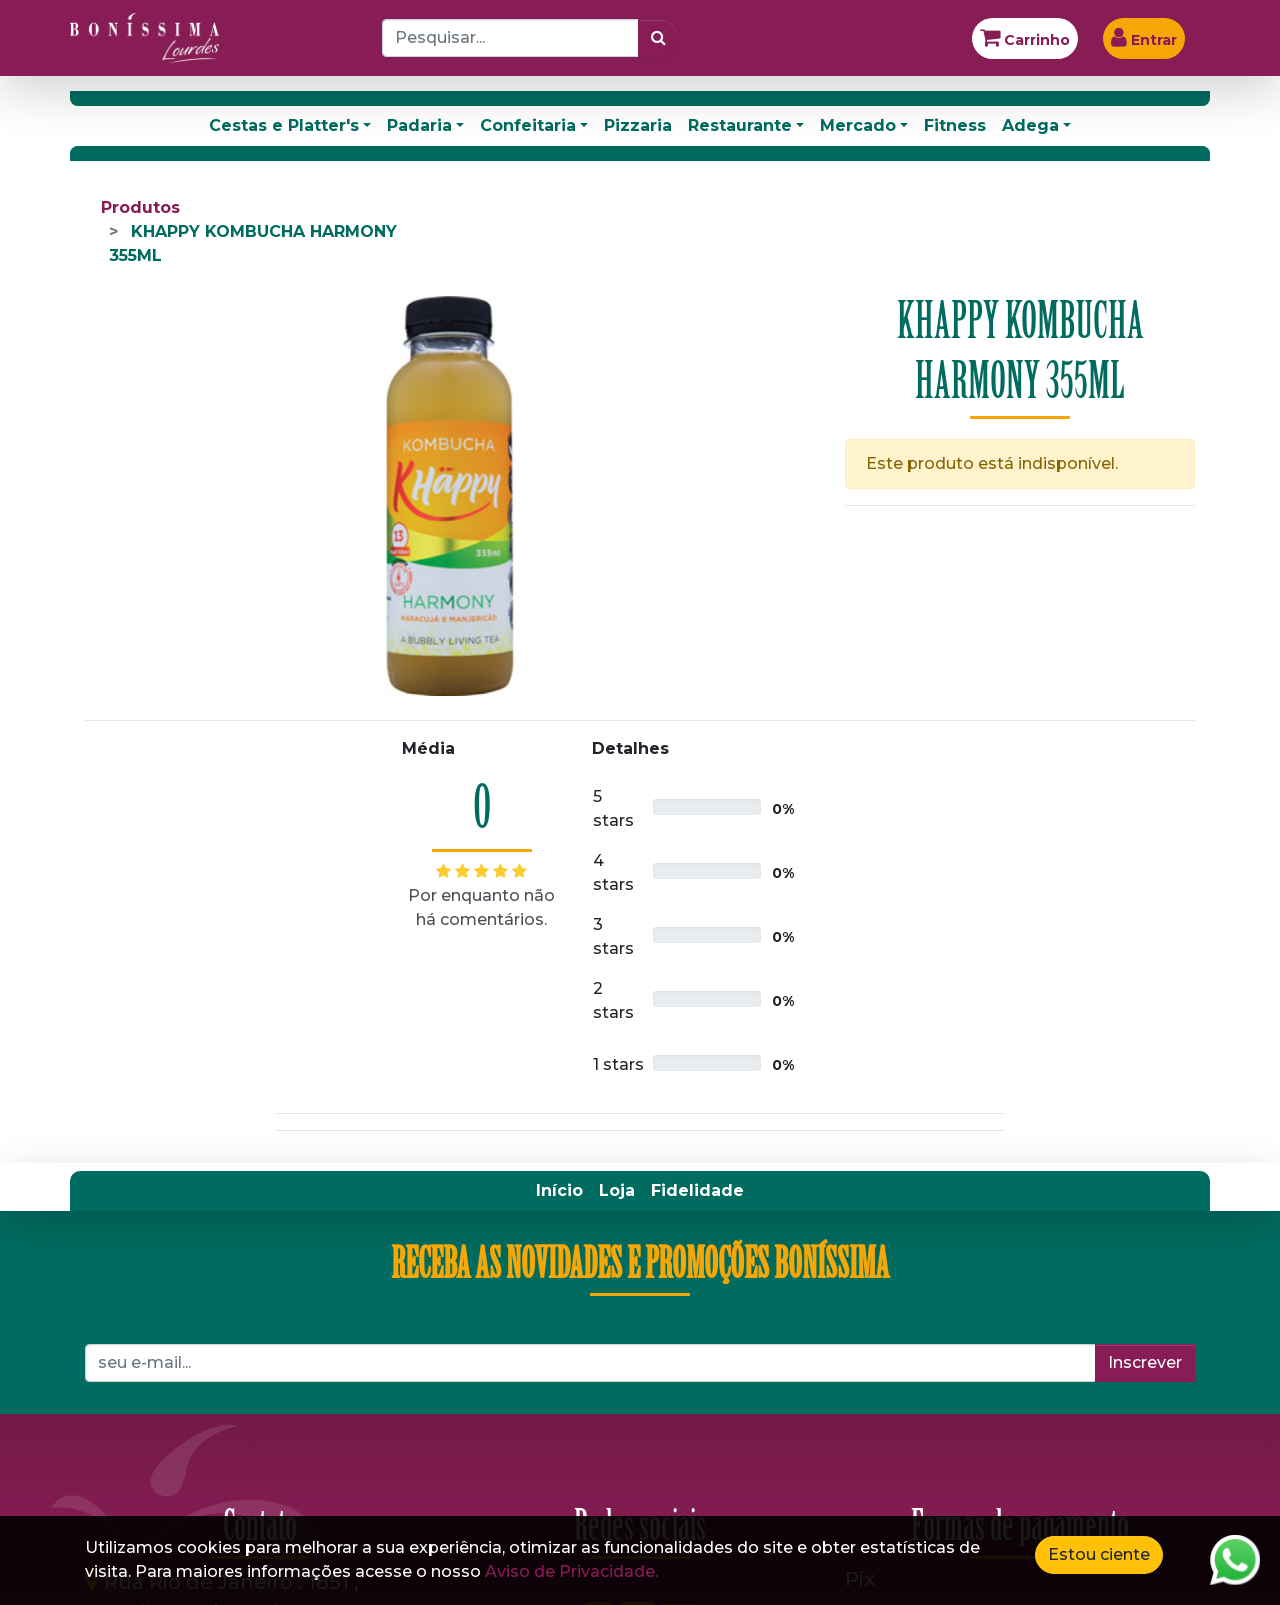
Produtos (140, 207)
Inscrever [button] (1145, 1362)
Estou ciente (1099, 1554)
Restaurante (740, 125)
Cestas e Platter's (284, 125)
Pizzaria (638, 125)
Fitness (955, 125)
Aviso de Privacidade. (571, 1571)
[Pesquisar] (658, 38)
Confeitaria (528, 125)
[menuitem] (559, 1191)
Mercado (858, 125)
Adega (1030, 125)
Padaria (419, 125)
